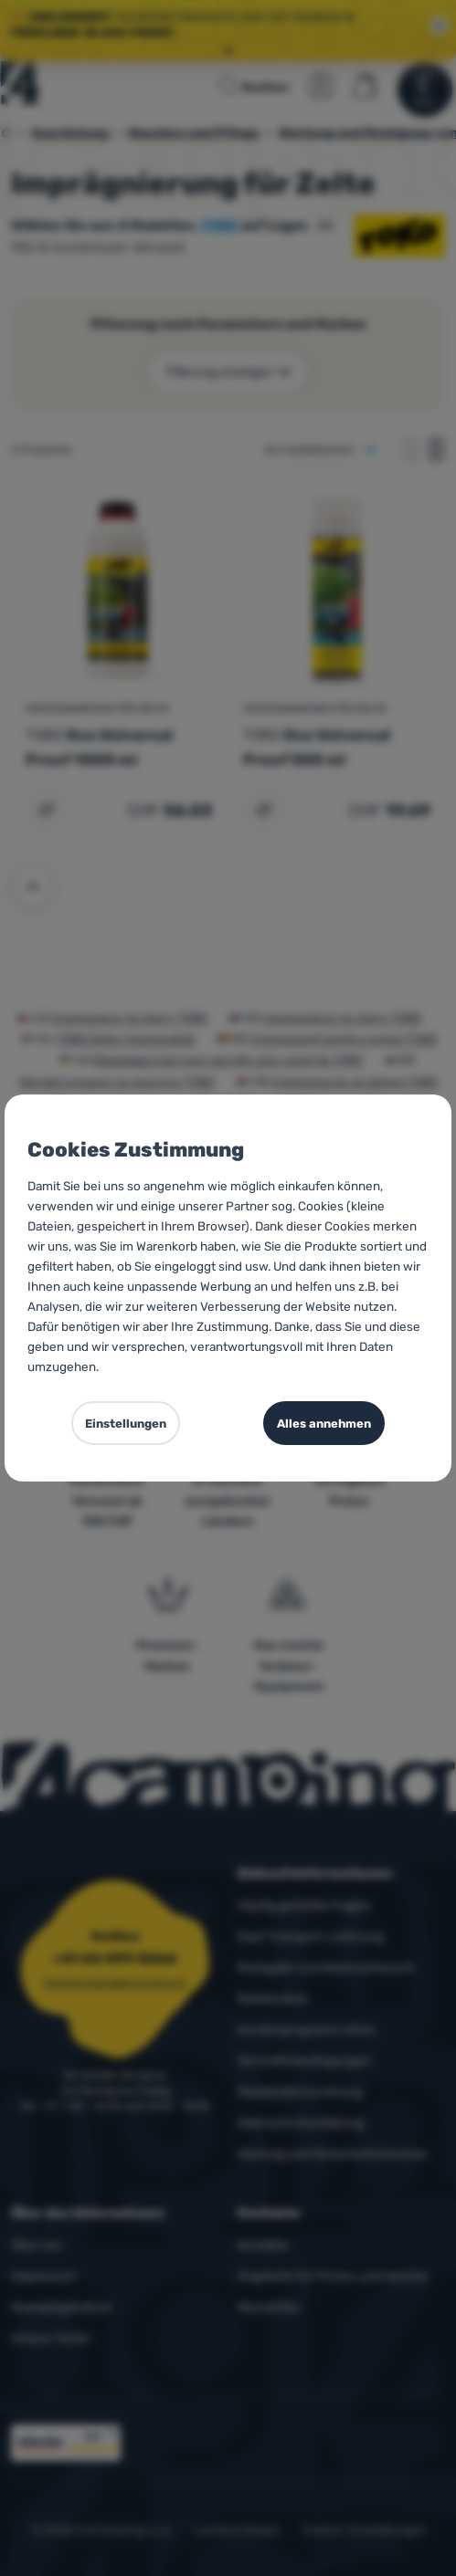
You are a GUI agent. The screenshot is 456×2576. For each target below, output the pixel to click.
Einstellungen (125, 1423)
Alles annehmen (324, 1423)
